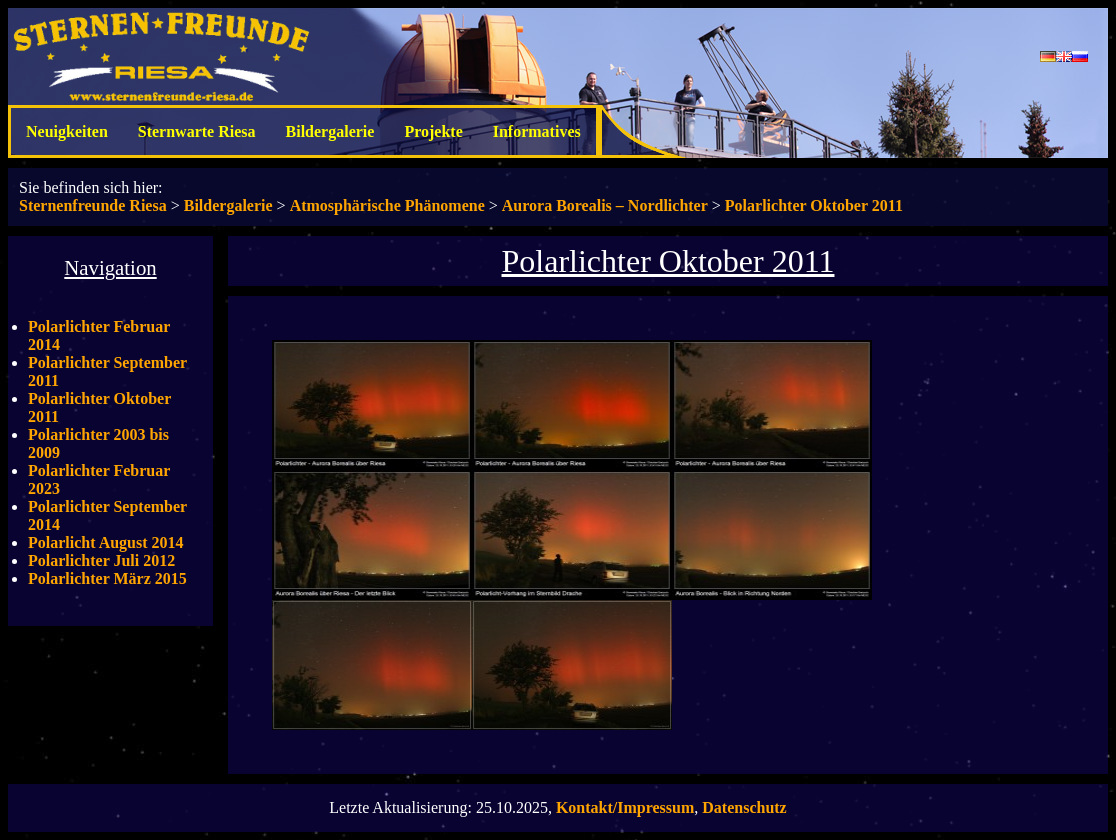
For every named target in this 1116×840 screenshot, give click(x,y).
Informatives (537, 131)
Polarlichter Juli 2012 (101, 560)
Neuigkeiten (67, 131)
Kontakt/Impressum (625, 807)
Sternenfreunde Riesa (93, 205)
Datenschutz (744, 807)
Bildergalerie (330, 131)
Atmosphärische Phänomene (387, 205)
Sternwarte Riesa (197, 131)
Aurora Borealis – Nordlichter (605, 205)
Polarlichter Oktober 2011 (814, 205)
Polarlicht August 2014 (106, 542)
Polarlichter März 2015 (107, 578)
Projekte (433, 131)
